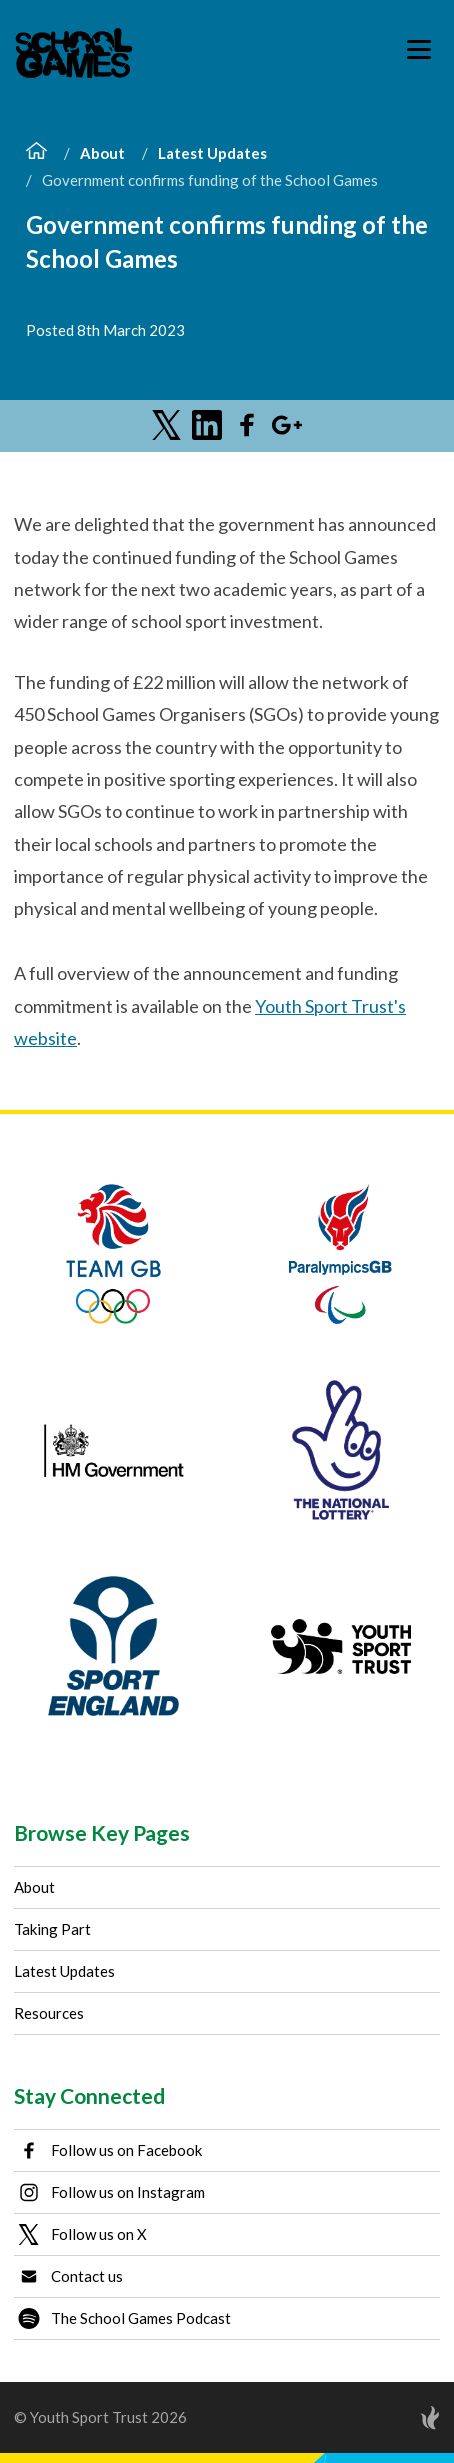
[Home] (36, 153)
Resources (49, 2013)
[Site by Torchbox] (390, 2417)
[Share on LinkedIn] (207, 425)
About (102, 153)
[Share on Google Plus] (287, 425)
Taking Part (52, 1929)
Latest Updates (212, 153)
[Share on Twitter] (167, 425)
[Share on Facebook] (247, 425)
